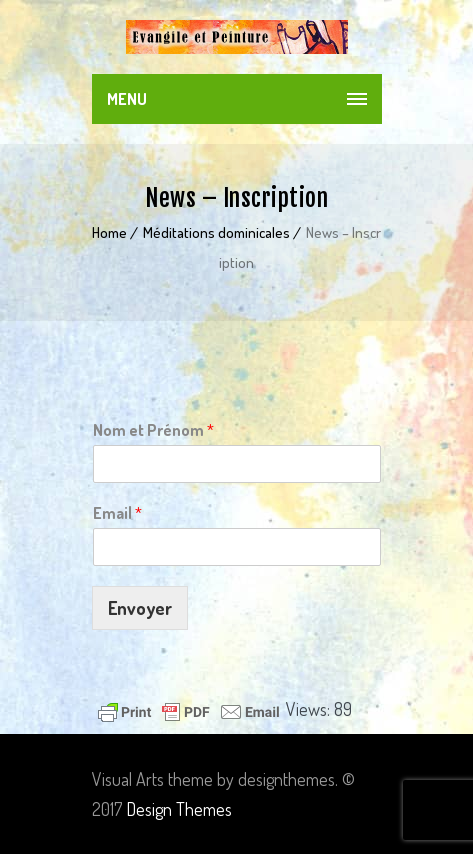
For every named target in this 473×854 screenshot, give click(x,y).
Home (109, 232)
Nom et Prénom (153, 430)
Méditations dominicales (216, 232)
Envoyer (140, 608)
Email (117, 513)
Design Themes (179, 809)
